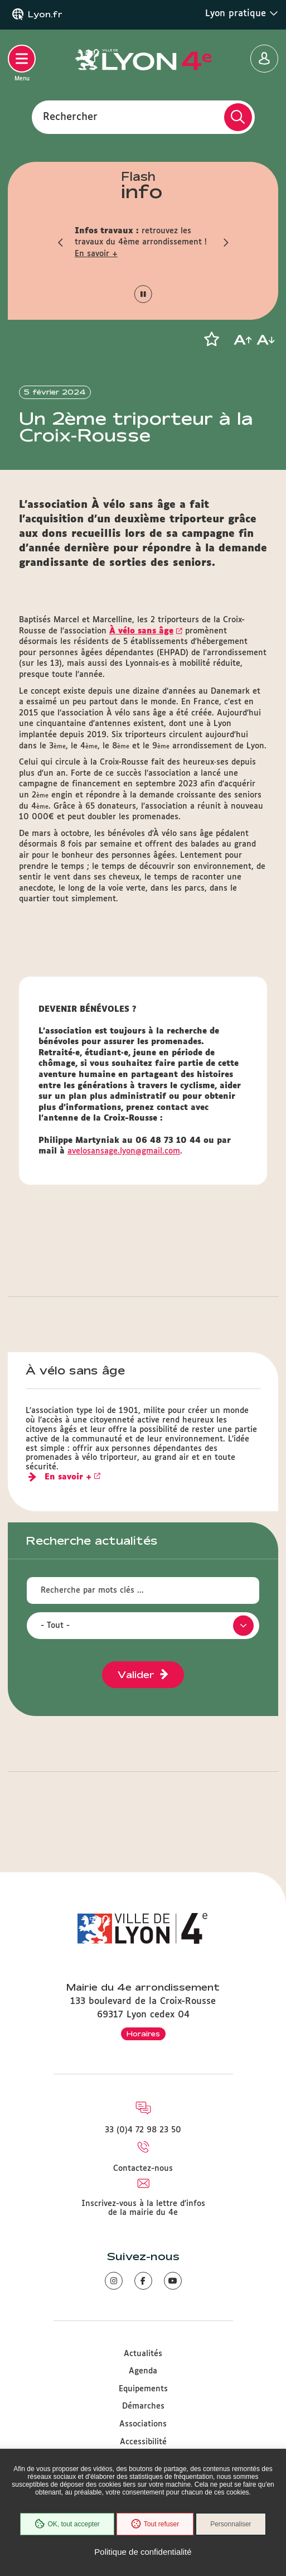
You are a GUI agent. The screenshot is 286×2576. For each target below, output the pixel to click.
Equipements (143, 2389)
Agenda (143, 2371)
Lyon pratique (241, 13)
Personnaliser (230, 2524)
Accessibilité (143, 2442)
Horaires (143, 2033)
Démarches (143, 2406)
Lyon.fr (45, 14)
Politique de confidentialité (142, 2551)
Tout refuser (155, 2524)
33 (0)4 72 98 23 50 (143, 2130)
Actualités (143, 2354)
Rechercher (70, 117)
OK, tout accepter (67, 2524)
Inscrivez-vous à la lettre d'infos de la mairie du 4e (143, 2208)
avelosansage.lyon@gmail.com (123, 1151)
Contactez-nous (143, 2169)
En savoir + (96, 254)
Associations (143, 2424)
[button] (60, 242)
